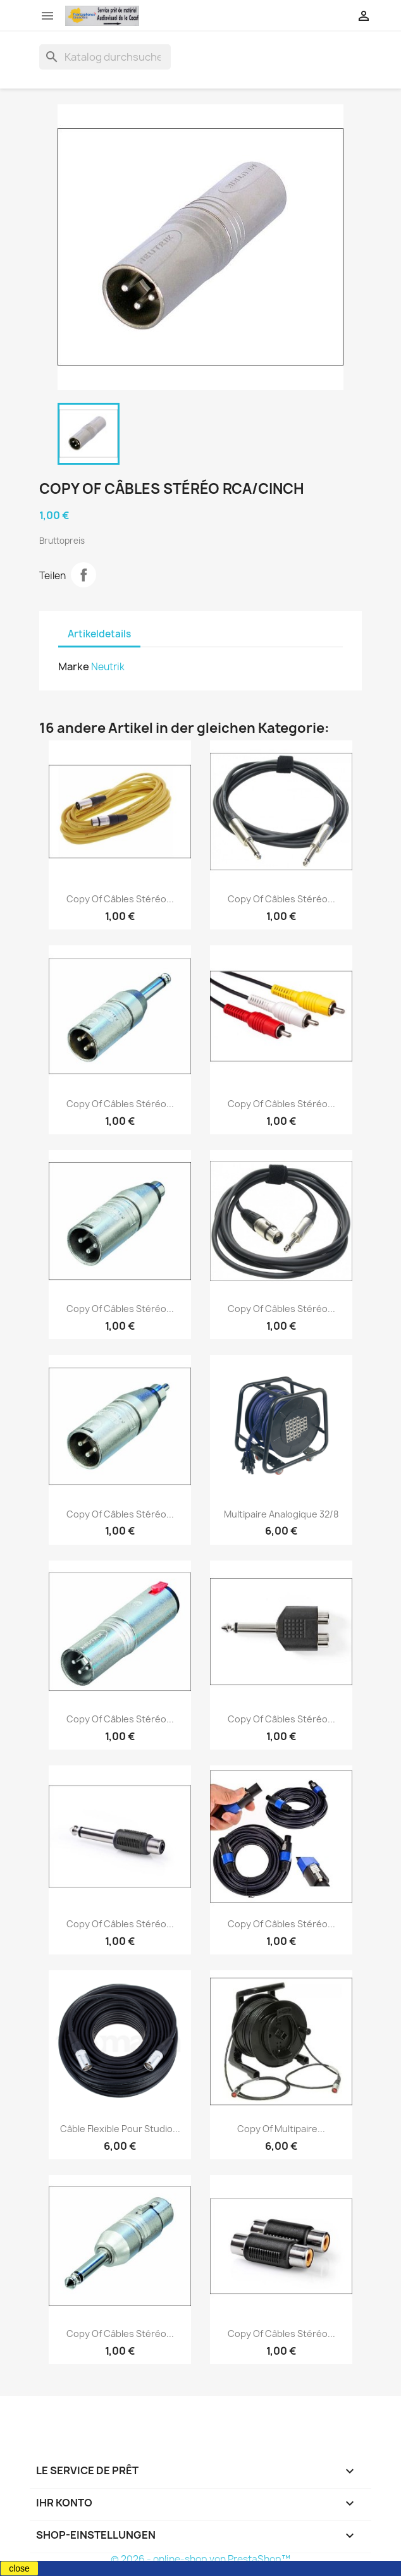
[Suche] (105, 57)
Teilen (83, 574)
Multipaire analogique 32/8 (281, 1514)
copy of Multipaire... (281, 2129)
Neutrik (108, 666)
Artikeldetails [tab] (99, 634)
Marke (73, 666)
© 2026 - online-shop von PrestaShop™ (200, 2559)
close (19, 2568)
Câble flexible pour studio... (120, 2129)
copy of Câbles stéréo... (120, 899)
